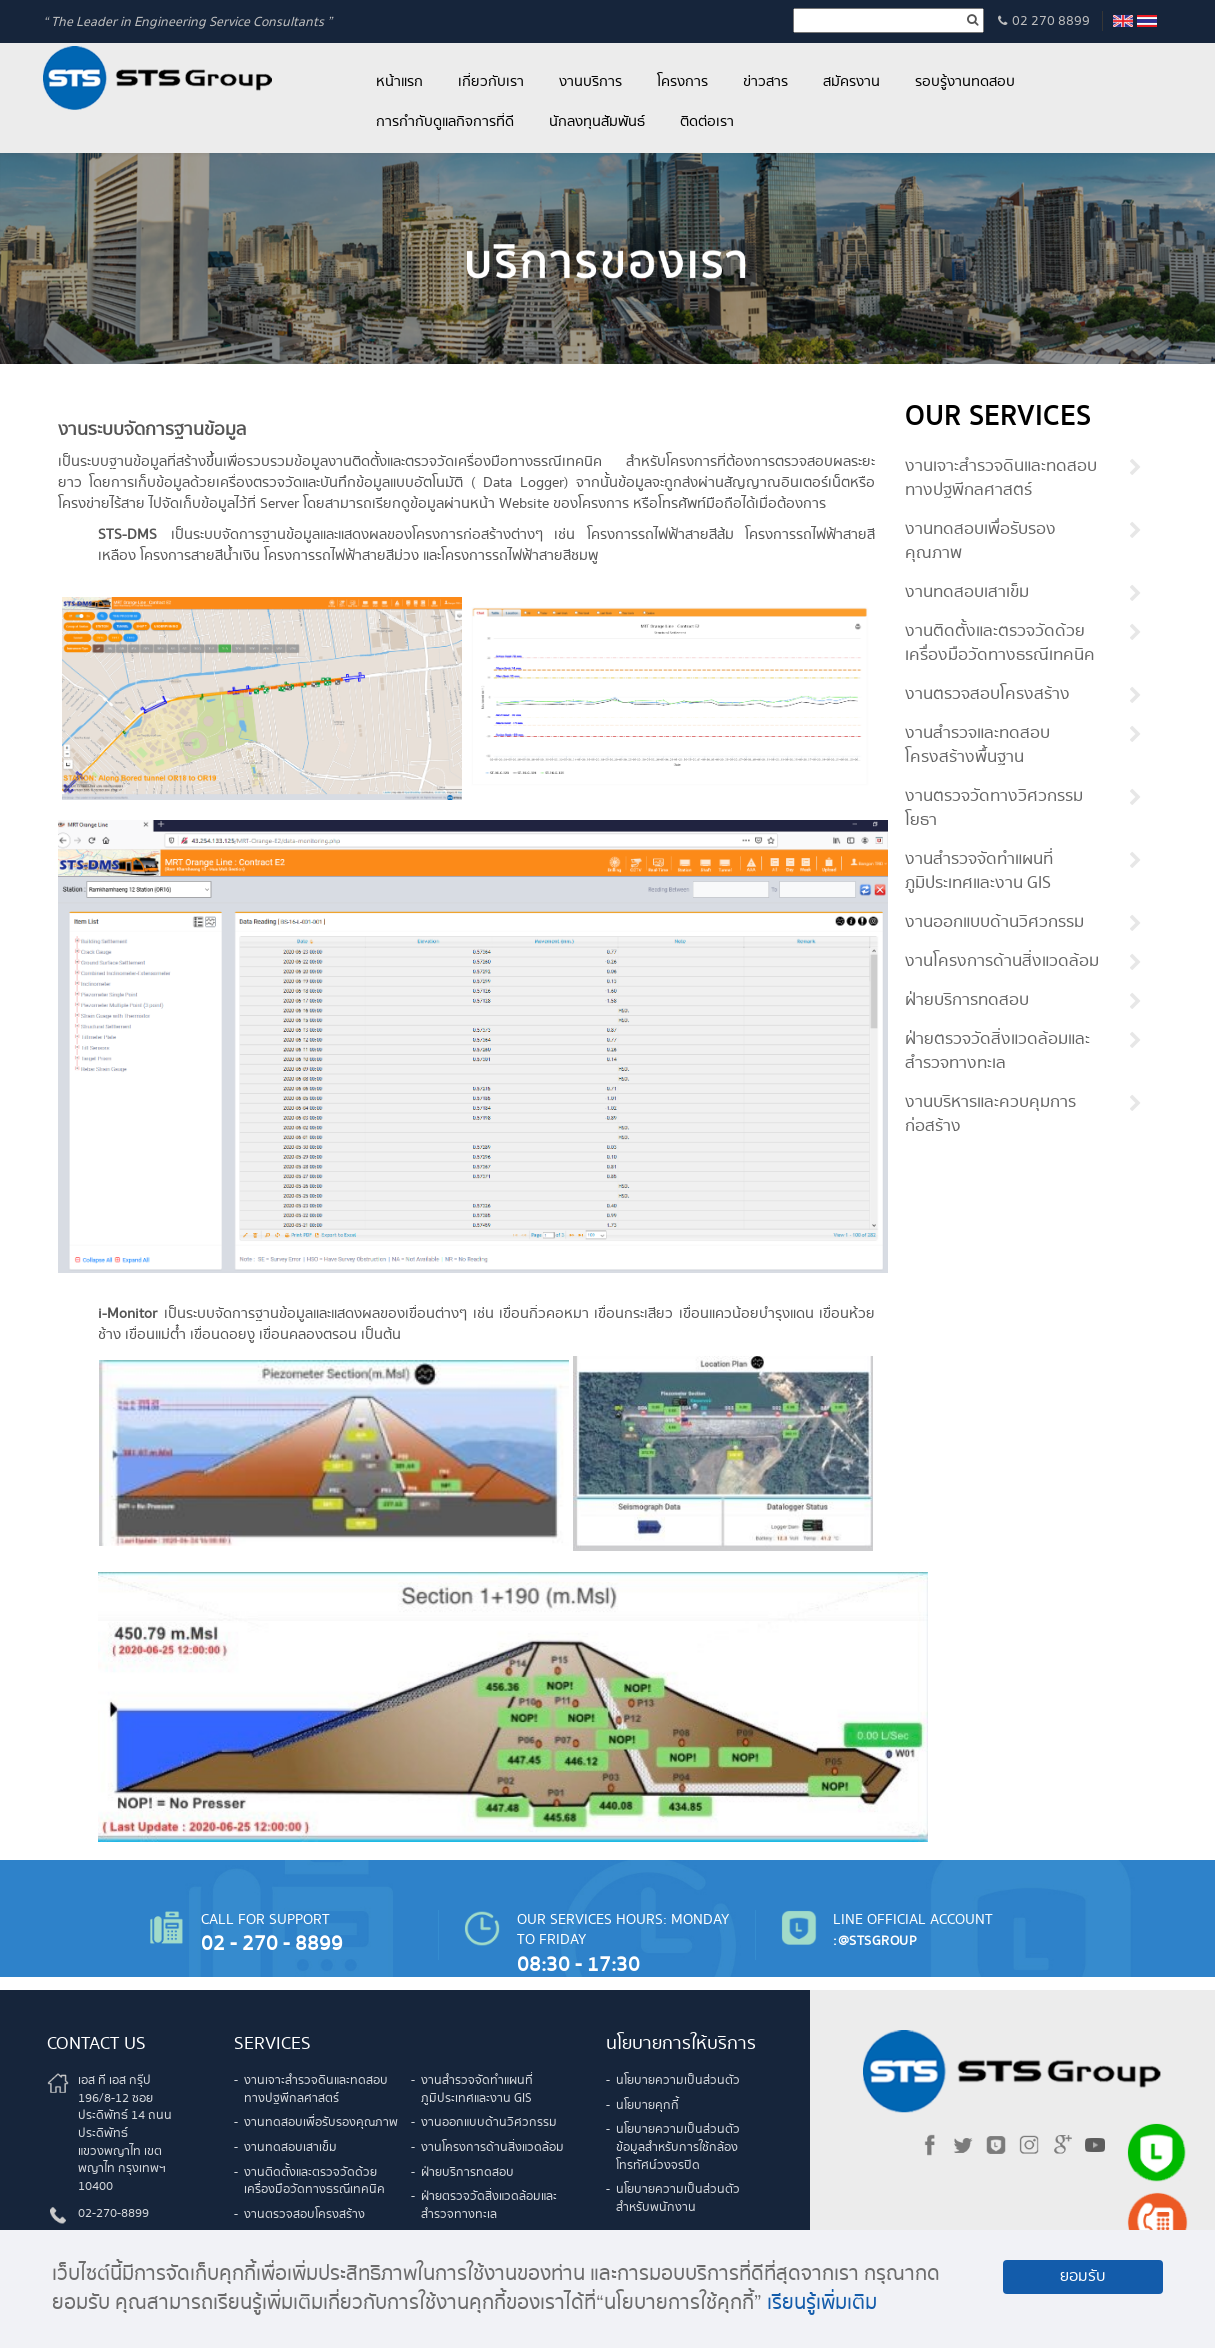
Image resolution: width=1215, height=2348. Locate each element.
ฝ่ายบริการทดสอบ (967, 1001)
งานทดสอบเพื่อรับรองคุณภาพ (980, 542)
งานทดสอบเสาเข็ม (967, 593)
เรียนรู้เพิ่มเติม (822, 2303)
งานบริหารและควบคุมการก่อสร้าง (990, 1115)
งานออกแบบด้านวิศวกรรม (994, 923)
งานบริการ (590, 82)
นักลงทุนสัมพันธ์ (597, 122)
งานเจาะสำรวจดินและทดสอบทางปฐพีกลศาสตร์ (1001, 479)
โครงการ (682, 82)
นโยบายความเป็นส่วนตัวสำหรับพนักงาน (678, 2198)
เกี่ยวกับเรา (491, 82)
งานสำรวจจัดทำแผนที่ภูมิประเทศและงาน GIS (979, 872)
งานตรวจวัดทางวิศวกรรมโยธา (994, 809)
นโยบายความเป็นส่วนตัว (678, 2080)
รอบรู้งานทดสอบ (965, 82)
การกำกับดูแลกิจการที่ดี (445, 122)
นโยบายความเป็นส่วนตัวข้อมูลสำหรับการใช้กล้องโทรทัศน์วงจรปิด (678, 2147)
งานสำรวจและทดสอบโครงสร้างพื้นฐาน (977, 746)
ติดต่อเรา (707, 122)
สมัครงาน (851, 82)
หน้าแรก (399, 82)
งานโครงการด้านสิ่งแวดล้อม (1002, 962)
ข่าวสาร (765, 82)
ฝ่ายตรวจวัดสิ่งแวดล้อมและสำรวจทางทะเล (997, 1052)
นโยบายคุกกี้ (647, 2105)
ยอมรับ (1083, 2276)
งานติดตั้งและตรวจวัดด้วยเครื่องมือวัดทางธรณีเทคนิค (1000, 644)
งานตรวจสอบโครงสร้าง (987, 695)
